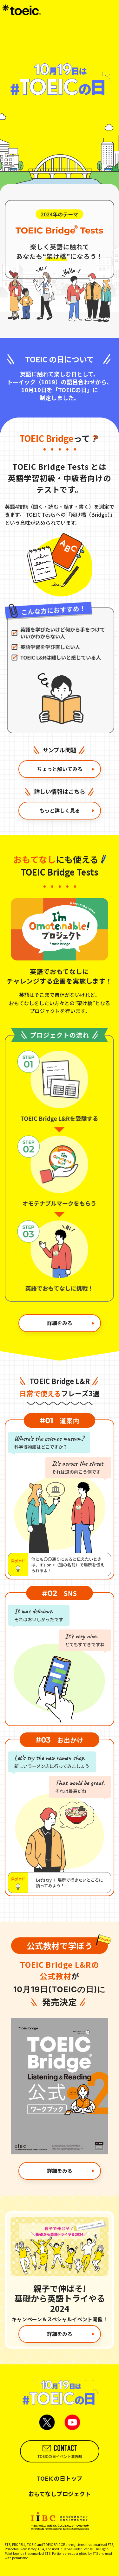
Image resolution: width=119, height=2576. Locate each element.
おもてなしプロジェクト (59, 2494)
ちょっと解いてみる (66, 769)
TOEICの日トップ (60, 2478)
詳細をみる (71, 1323)
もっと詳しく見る (67, 810)
